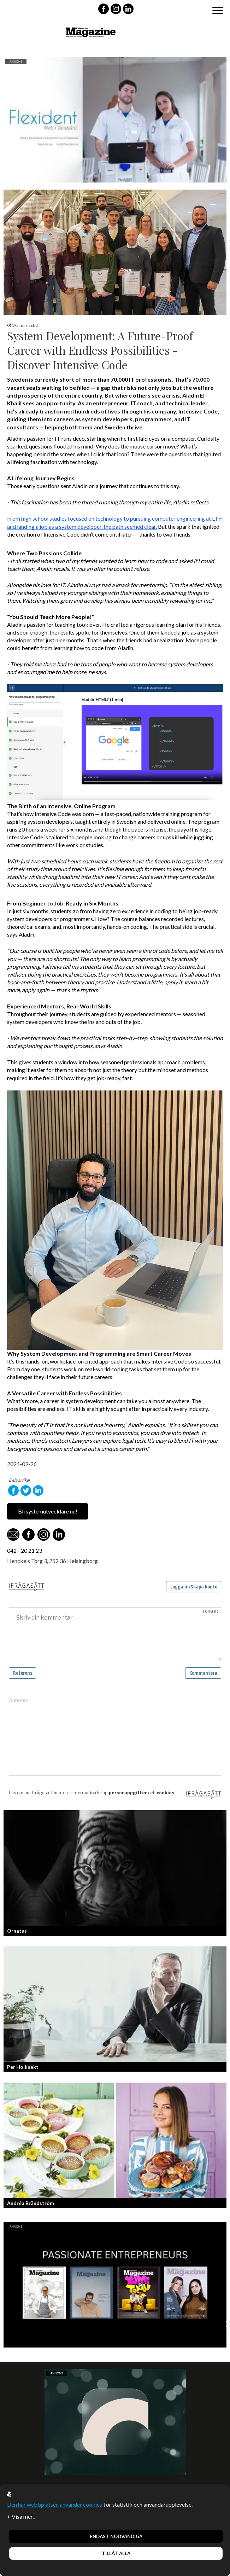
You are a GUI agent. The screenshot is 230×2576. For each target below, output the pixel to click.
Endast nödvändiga (116, 2536)
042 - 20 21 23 (24, 1550)
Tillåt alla (116, 2553)
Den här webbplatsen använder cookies (54, 2504)
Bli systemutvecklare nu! (47, 1511)
